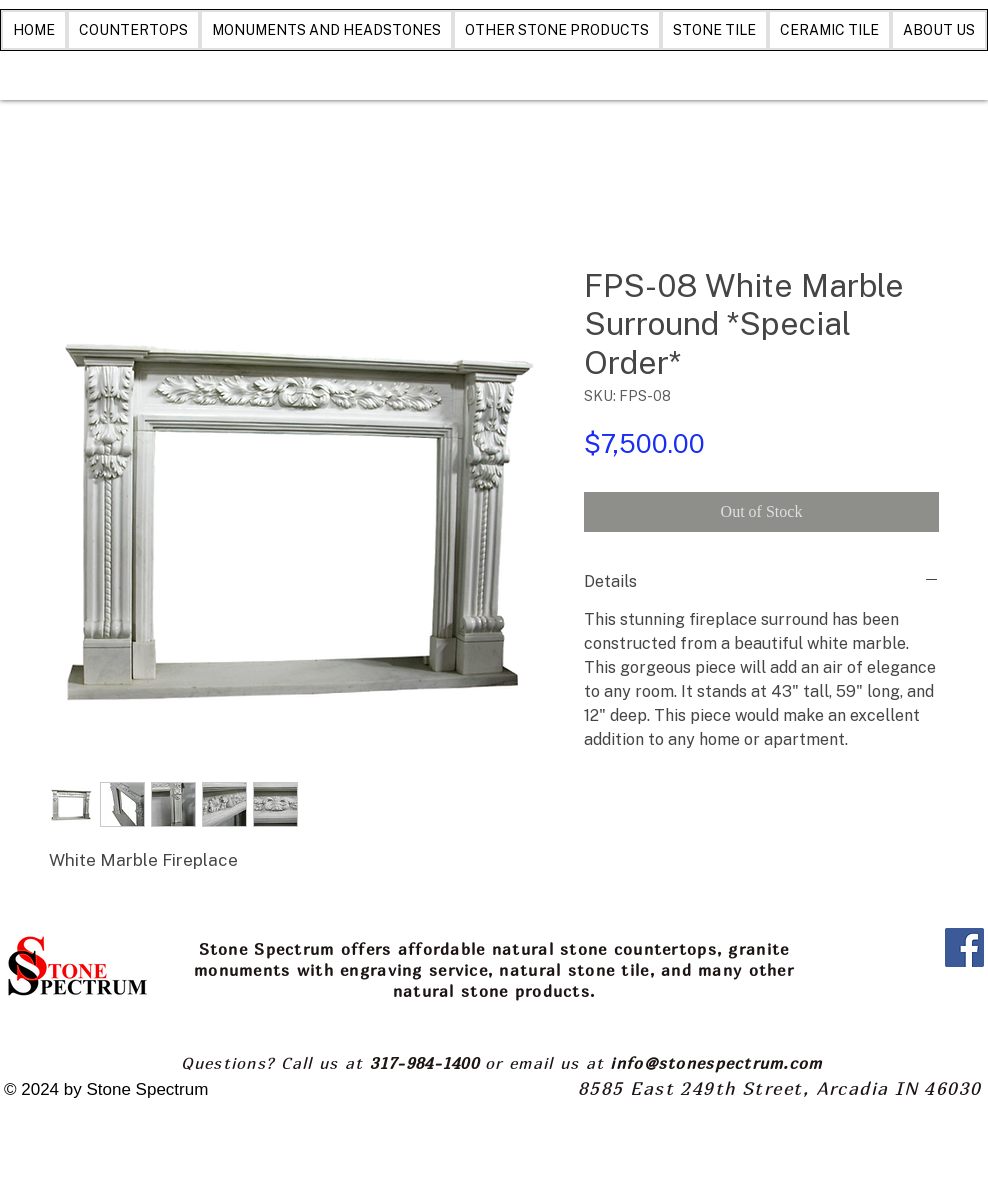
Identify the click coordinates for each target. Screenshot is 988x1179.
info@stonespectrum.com (716, 1063)
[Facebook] (964, 947)
